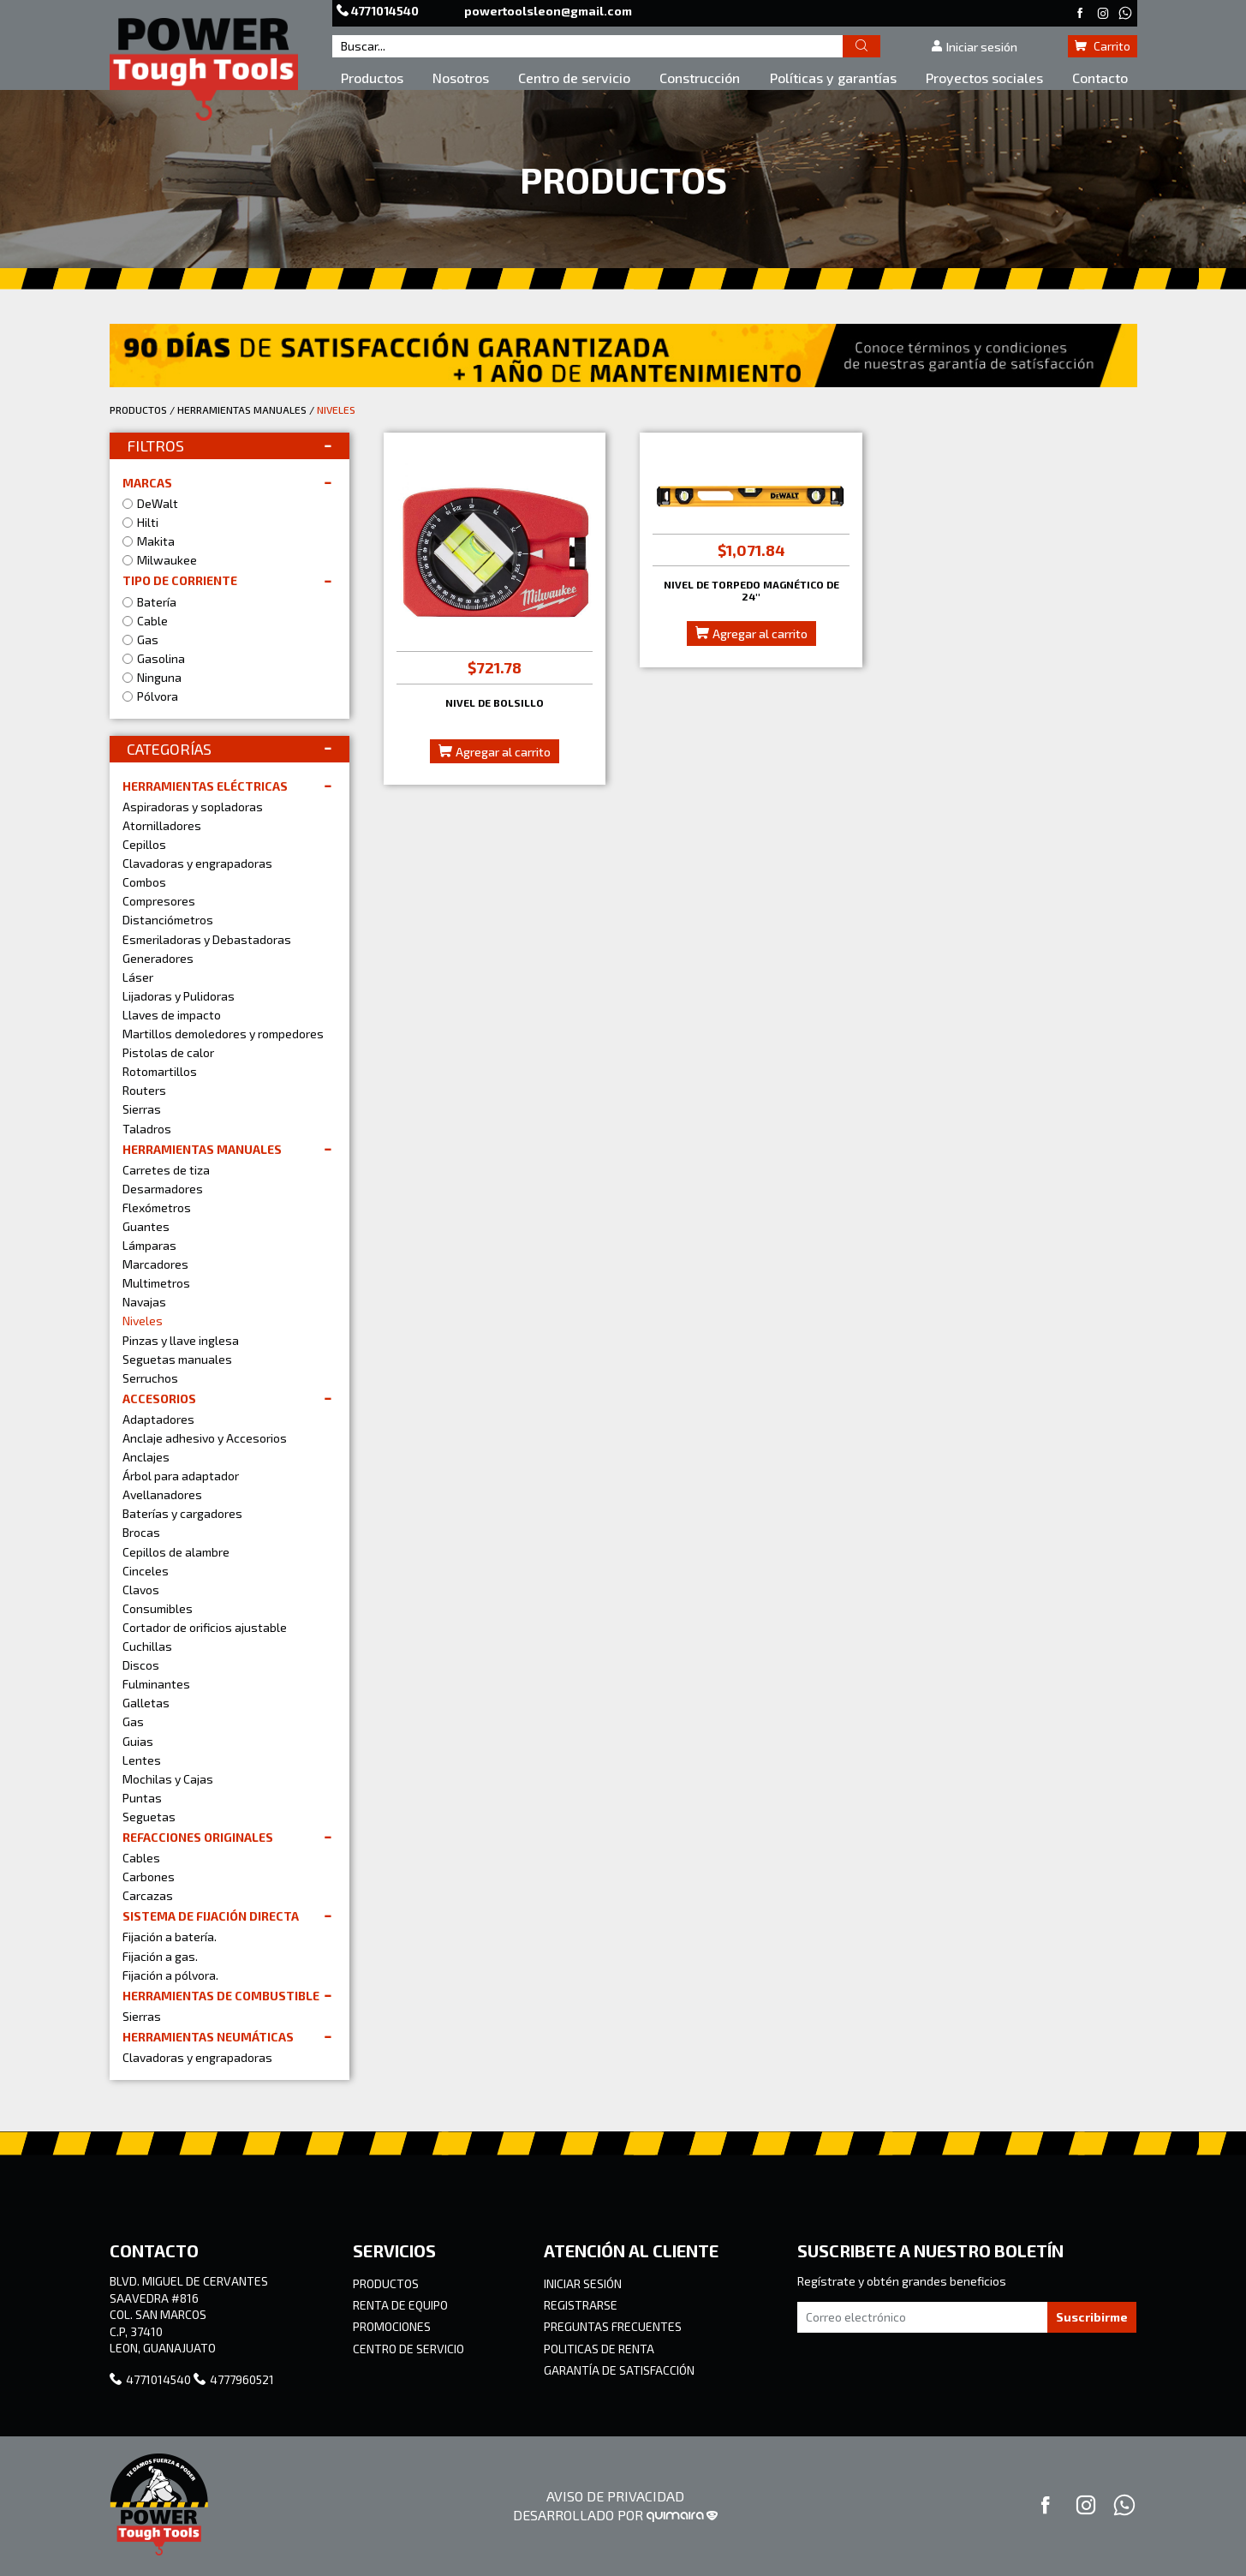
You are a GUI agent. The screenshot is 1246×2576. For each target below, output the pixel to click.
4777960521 (234, 2379)
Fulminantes (156, 1683)
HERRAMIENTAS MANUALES (242, 409)
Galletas (146, 1702)
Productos (372, 77)
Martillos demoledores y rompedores (223, 1033)
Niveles (142, 1320)
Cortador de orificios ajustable (204, 1627)
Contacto (1100, 77)
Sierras (141, 1109)
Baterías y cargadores (182, 1513)
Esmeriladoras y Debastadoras (206, 939)
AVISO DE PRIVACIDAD (615, 2496)
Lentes (141, 1760)
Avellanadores (162, 1494)
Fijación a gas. (160, 1956)
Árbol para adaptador (180, 1475)
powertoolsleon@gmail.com (548, 10)
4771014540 (379, 10)
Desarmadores (162, 1188)
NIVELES (336, 409)
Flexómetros (156, 1207)
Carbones (148, 1876)
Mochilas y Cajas (167, 1779)
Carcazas (147, 1895)
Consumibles (157, 1608)
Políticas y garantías (833, 77)
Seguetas (149, 1816)
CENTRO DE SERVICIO (408, 2348)
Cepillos (144, 844)
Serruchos (150, 1378)
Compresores (158, 901)
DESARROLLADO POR (615, 2515)
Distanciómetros (167, 919)
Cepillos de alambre (176, 1552)
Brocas (141, 1532)
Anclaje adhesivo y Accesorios (204, 1438)
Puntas (142, 1797)
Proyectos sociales (984, 77)
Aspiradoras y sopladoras (192, 806)
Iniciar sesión (973, 46)
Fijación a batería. (169, 1936)
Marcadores (155, 1264)
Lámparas (149, 1245)
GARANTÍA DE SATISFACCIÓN (619, 2370)
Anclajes (146, 1456)
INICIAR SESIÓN (583, 2283)
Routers (144, 1090)
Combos (144, 882)
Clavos (140, 1589)
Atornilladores (161, 825)
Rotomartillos (159, 1071)
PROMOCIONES (392, 2326)
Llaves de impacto (171, 1014)
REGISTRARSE (580, 2305)
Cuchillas (147, 1646)
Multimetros (156, 1283)
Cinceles (145, 1570)
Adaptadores (158, 1419)
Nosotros (460, 77)
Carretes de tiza (166, 1169)
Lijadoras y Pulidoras (178, 996)
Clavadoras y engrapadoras (197, 863)
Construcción (699, 77)
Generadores (158, 958)
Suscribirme (1092, 2317)
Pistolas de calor (168, 1052)
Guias (137, 1741)
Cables (141, 1857)
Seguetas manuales (177, 1359)
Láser (137, 977)
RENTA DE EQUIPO (400, 2305)
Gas (133, 1721)
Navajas (144, 1301)
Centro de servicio (574, 77)
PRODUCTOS (138, 409)
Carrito (1102, 46)
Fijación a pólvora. (170, 1975)
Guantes (146, 1226)
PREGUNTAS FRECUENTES (613, 2326)
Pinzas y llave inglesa (180, 1340)
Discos (140, 1665)
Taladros (146, 1128)
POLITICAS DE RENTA (599, 2348)
